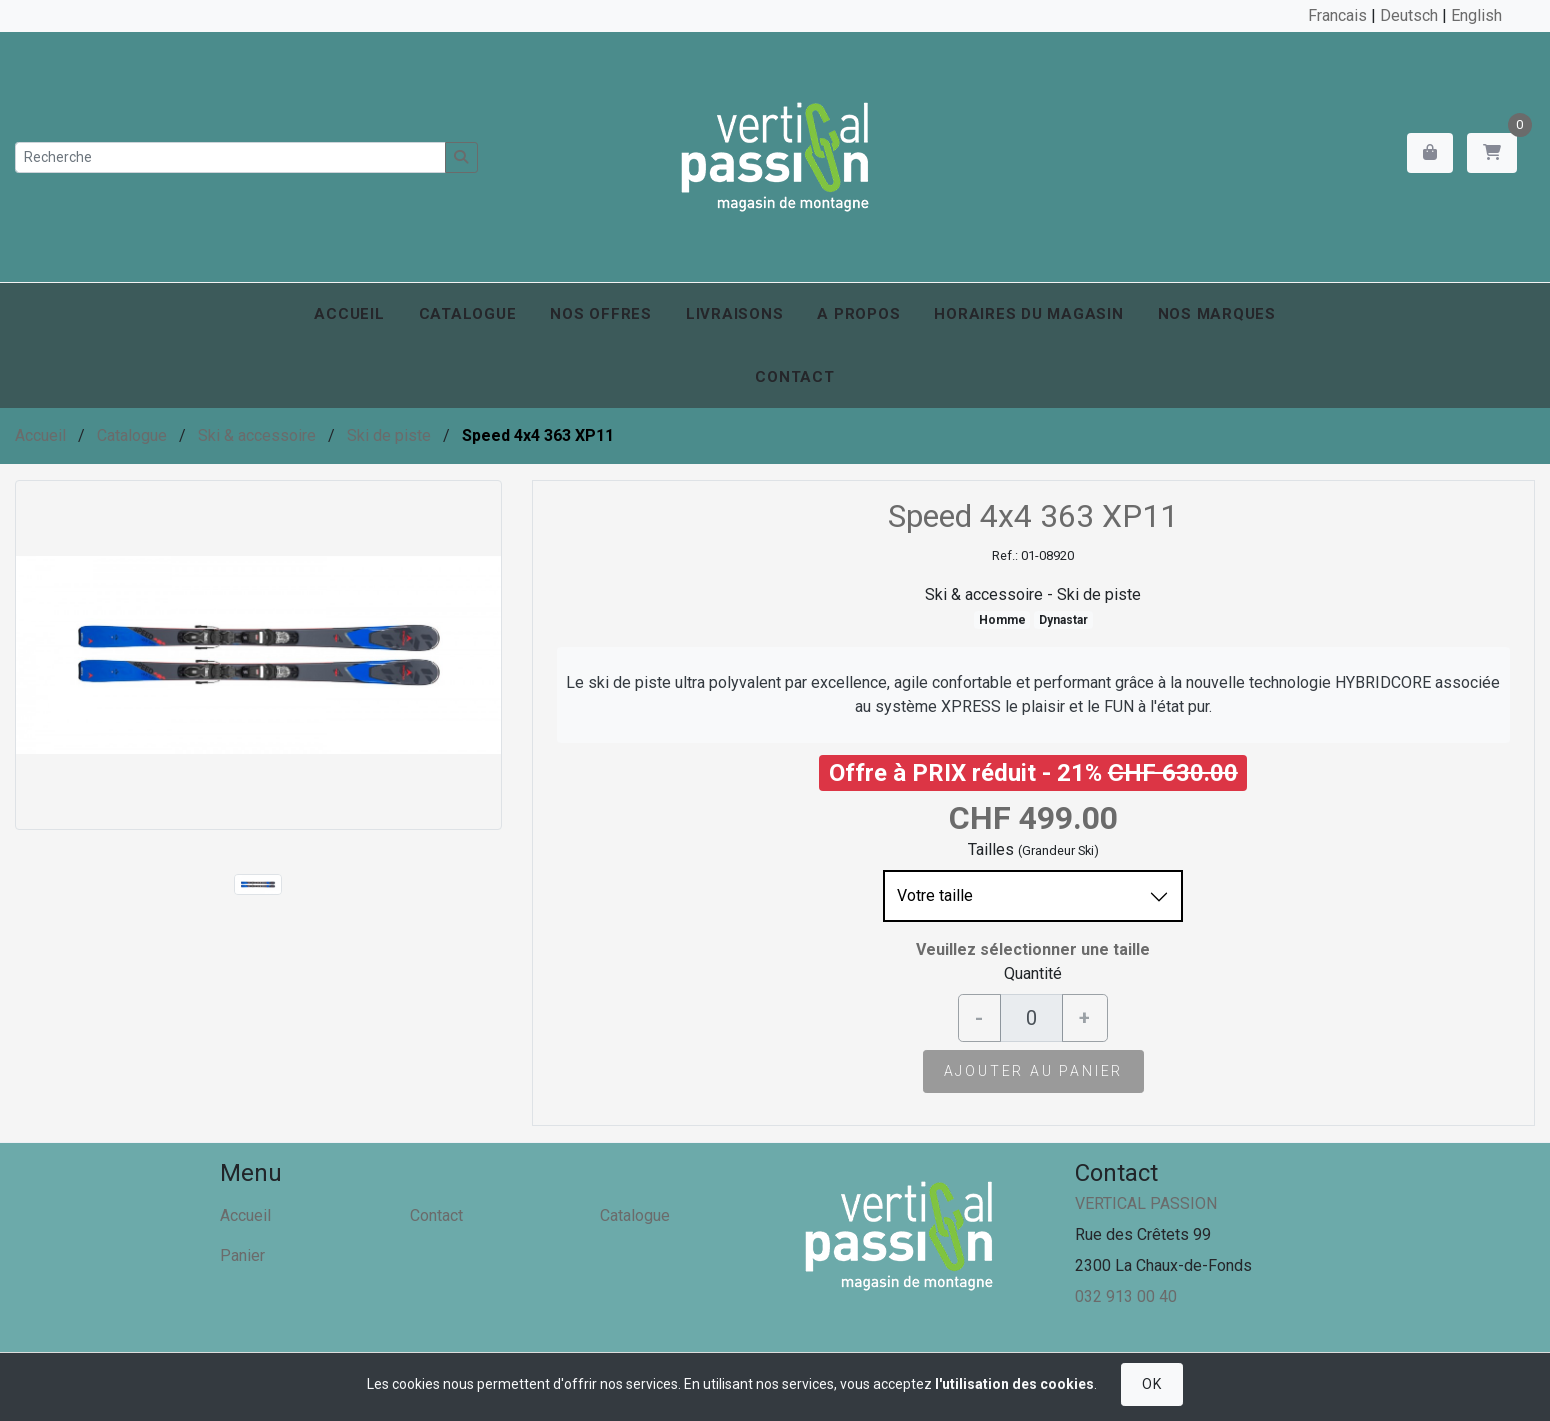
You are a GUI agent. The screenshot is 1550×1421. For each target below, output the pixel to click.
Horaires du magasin (1028, 314)
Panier (242, 1255)
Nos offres (601, 314)
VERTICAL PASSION (1146, 1203)
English (1476, 15)
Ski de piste (389, 435)
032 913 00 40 (1126, 1296)
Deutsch (1409, 15)
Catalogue (468, 314)
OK (1151, 1384)
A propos (858, 314)
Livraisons (735, 314)
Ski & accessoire (257, 435)
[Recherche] (230, 157)
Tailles (991, 849)
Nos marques (1217, 314)
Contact (794, 377)
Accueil (349, 314)
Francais (1337, 15)
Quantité (1033, 973)
